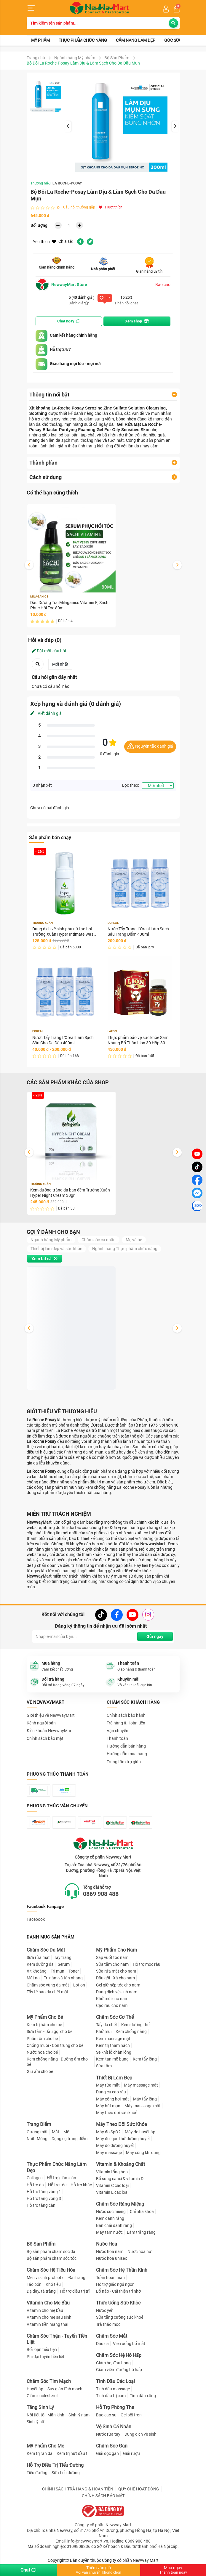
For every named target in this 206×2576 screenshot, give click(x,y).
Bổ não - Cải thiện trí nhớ (118, 2291)
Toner (73, 1971)
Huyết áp (35, 2389)
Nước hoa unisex (111, 2258)
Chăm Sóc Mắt (111, 2336)
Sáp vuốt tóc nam (112, 1957)
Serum (64, 1964)
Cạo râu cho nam (111, 2005)
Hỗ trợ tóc (57, 2184)
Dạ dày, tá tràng (41, 2291)
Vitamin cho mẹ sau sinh (49, 2317)
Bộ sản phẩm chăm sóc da (51, 2251)
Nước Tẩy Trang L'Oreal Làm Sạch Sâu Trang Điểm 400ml (138, 931)
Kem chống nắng (131, 2031)
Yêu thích (44, 241)
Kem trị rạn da (39, 2453)
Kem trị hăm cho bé (44, 2024)
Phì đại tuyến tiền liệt (45, 2356)
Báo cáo (162, 284)
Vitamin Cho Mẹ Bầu (48, 2303)
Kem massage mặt (113, 2038)
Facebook (36, 1919)
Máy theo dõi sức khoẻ (116, 2112)
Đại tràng (76, 2277)
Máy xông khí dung (143, 2152)
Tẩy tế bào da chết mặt (47, 1991)
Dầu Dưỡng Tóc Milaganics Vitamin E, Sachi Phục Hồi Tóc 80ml (69, 605)
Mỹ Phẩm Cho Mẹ (45, 2446)
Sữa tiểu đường (66, 2472)
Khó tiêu (53, 2284)
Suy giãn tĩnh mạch (64, 2389)
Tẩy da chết (106, 2024)
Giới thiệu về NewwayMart (51, 1715)
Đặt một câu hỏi (49, 650)
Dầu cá (102, 2343)
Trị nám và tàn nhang (63, 1978)
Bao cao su (106, 2415)
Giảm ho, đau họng (113, 2362)
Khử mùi (103, 2031)
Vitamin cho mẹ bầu (45, 2310)
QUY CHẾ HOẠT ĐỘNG (138, 2489)
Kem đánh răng (110, 2218)
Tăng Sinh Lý (40, 2407)
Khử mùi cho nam (112, 1998)
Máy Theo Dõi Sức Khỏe (121, 2124)
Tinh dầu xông (143, 2395)
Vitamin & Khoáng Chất (120, 2164)
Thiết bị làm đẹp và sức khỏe (56, 1248)
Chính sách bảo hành (126, 1715)
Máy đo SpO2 (108, 2131)
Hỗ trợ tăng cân (41, 2205)
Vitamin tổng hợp (112, 2171)
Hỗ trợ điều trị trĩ (75, 2291)
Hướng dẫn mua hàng (127, 1753)
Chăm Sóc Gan (111, 2446)
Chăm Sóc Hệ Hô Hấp (118, 2355)
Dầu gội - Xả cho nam (115, 1978)
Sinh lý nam (79, 2415)
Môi (66, 2131)
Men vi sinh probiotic (45, 2277)
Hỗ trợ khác (81, 2184)
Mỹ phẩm (40, 40)
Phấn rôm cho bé (42, 2038)
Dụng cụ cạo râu (111, 2092)
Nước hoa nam (109, 2251)
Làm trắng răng (141, 2232)
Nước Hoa (106, 2244)
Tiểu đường (37, 2472)
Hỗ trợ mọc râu (146, 1964)
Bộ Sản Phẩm (116, 57)
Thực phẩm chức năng (83, 40)
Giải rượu (131, 2453)
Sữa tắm (104, 2065)
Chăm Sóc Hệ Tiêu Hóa (51, 2270)
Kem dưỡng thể (135, 2024)
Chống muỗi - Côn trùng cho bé (55, 2045)
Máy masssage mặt (142, 2105)
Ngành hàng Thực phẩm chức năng (124, 1248)
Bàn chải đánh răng (114, 2225)
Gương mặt (37, 2131)
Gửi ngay (154, 1636)
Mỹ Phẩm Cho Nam (116, 1950)
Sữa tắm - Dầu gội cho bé (49, 2031)
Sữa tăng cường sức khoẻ (119, 2317)
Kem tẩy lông (145, 2059)
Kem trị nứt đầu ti (72, 2453)
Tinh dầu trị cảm (111, 2395)
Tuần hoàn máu (110, 2277)
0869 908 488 (101, 1893)
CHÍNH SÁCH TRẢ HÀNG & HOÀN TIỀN (77, 2489)
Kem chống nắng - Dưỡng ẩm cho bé (57, 2062)
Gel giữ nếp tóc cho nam (118, 1985)
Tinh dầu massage (113, 2389)
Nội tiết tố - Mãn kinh (45, 2415)
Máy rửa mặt (108, 2085)
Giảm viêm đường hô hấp (119, 2369)
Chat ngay (68, 321)
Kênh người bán (41, 1723)
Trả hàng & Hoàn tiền (126, 1723)
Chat (28, 2570)
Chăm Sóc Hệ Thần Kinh (121, 2270)
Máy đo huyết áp (140, 2131)
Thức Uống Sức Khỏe (118, 2303)
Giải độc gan (107, 2453)
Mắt (55, 2131)
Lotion (79, 1985)
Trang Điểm (39, 2124)
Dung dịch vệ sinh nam (116, 1991)
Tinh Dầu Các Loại (115, 2381)
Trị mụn (57, 1971)
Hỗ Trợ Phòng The (115, 2407)
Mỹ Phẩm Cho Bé (45, 2017)
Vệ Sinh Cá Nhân (113, 2426)
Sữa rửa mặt (38, 1957)
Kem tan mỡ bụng (112, 2059)
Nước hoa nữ (139, 2251)
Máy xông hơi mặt (112, 2099)
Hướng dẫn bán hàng (126, 1746)
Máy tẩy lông (145, 2099)
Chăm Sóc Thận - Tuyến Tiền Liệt (57, 2339)
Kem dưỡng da (40, 1964)
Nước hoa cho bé (42, 2052)
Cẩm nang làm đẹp (135, 40)
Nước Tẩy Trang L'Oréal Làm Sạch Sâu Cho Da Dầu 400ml (63, 1040)
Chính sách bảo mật (45, 1738)
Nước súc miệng (111, 2211)
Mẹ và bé (134, 1239)
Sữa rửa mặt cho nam (116, 1971)
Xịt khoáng (37, 1971)
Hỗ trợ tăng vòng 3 (44, 2198)
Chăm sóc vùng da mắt (48, 1985)
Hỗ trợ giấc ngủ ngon (115, 2284)
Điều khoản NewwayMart (50, 1730)
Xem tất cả (44, 1258)
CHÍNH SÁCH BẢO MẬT (103, 2495)
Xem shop (137, 321)
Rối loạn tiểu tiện (42, 2349)
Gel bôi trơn (131, 2415)
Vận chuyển (117, 1730)
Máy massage (109, 2152)
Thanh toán (117, 1738)
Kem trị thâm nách (113, 2045)
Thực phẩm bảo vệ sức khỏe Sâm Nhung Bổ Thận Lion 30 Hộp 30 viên (138, 1040)
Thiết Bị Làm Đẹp (114, 2078)
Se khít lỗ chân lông (113, 2052)
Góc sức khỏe (179, 40)
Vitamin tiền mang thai (47, 2324)
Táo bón (34, 2284)
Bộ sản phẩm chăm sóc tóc (51, 2258)
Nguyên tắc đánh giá (150, 746)
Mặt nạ (33, 1978)
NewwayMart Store (61, 284)
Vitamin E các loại (112, 2192)
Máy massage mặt (141, 2085)
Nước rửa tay (108, 2434)
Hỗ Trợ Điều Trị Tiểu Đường (55, 2465)
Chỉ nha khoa (142, 2211)
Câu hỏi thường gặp (79, 207)
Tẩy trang (62, 1957)
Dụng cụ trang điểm (69, 2138)
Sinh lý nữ (35, 2421)
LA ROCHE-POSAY (67, 183)
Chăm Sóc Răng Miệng (120, 2204)
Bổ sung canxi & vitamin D (119, 2178)
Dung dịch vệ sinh (140, 2434)
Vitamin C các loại (112, 2185)
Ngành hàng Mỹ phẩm (74, 57)
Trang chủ (36, 57)
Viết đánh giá (46, 713)
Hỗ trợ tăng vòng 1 (44, 2191)
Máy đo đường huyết (115, 2145)
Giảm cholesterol (42, 2395)
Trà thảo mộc (108, 2324)
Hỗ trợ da (35, 2184)
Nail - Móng (37, 2138)
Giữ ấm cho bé (40, 2071)
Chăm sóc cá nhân (99, 1239)
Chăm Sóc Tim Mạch (49, 2381)
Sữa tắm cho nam (112, 1964)
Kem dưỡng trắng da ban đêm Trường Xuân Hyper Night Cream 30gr (70, 1193)
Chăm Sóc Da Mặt (46, 1950)
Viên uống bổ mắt (129, 2343)
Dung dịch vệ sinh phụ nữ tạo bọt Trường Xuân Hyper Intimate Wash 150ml (64, 931)
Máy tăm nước (109, 2232)
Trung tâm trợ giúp (124, 1761)
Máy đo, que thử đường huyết (123, 2138)
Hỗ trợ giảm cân (61, 2177)
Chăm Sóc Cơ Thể (115, 2017)
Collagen (35, 2177)
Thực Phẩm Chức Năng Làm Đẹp (57, 2167)
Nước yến (105, 2310)
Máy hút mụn (108, 2105)
